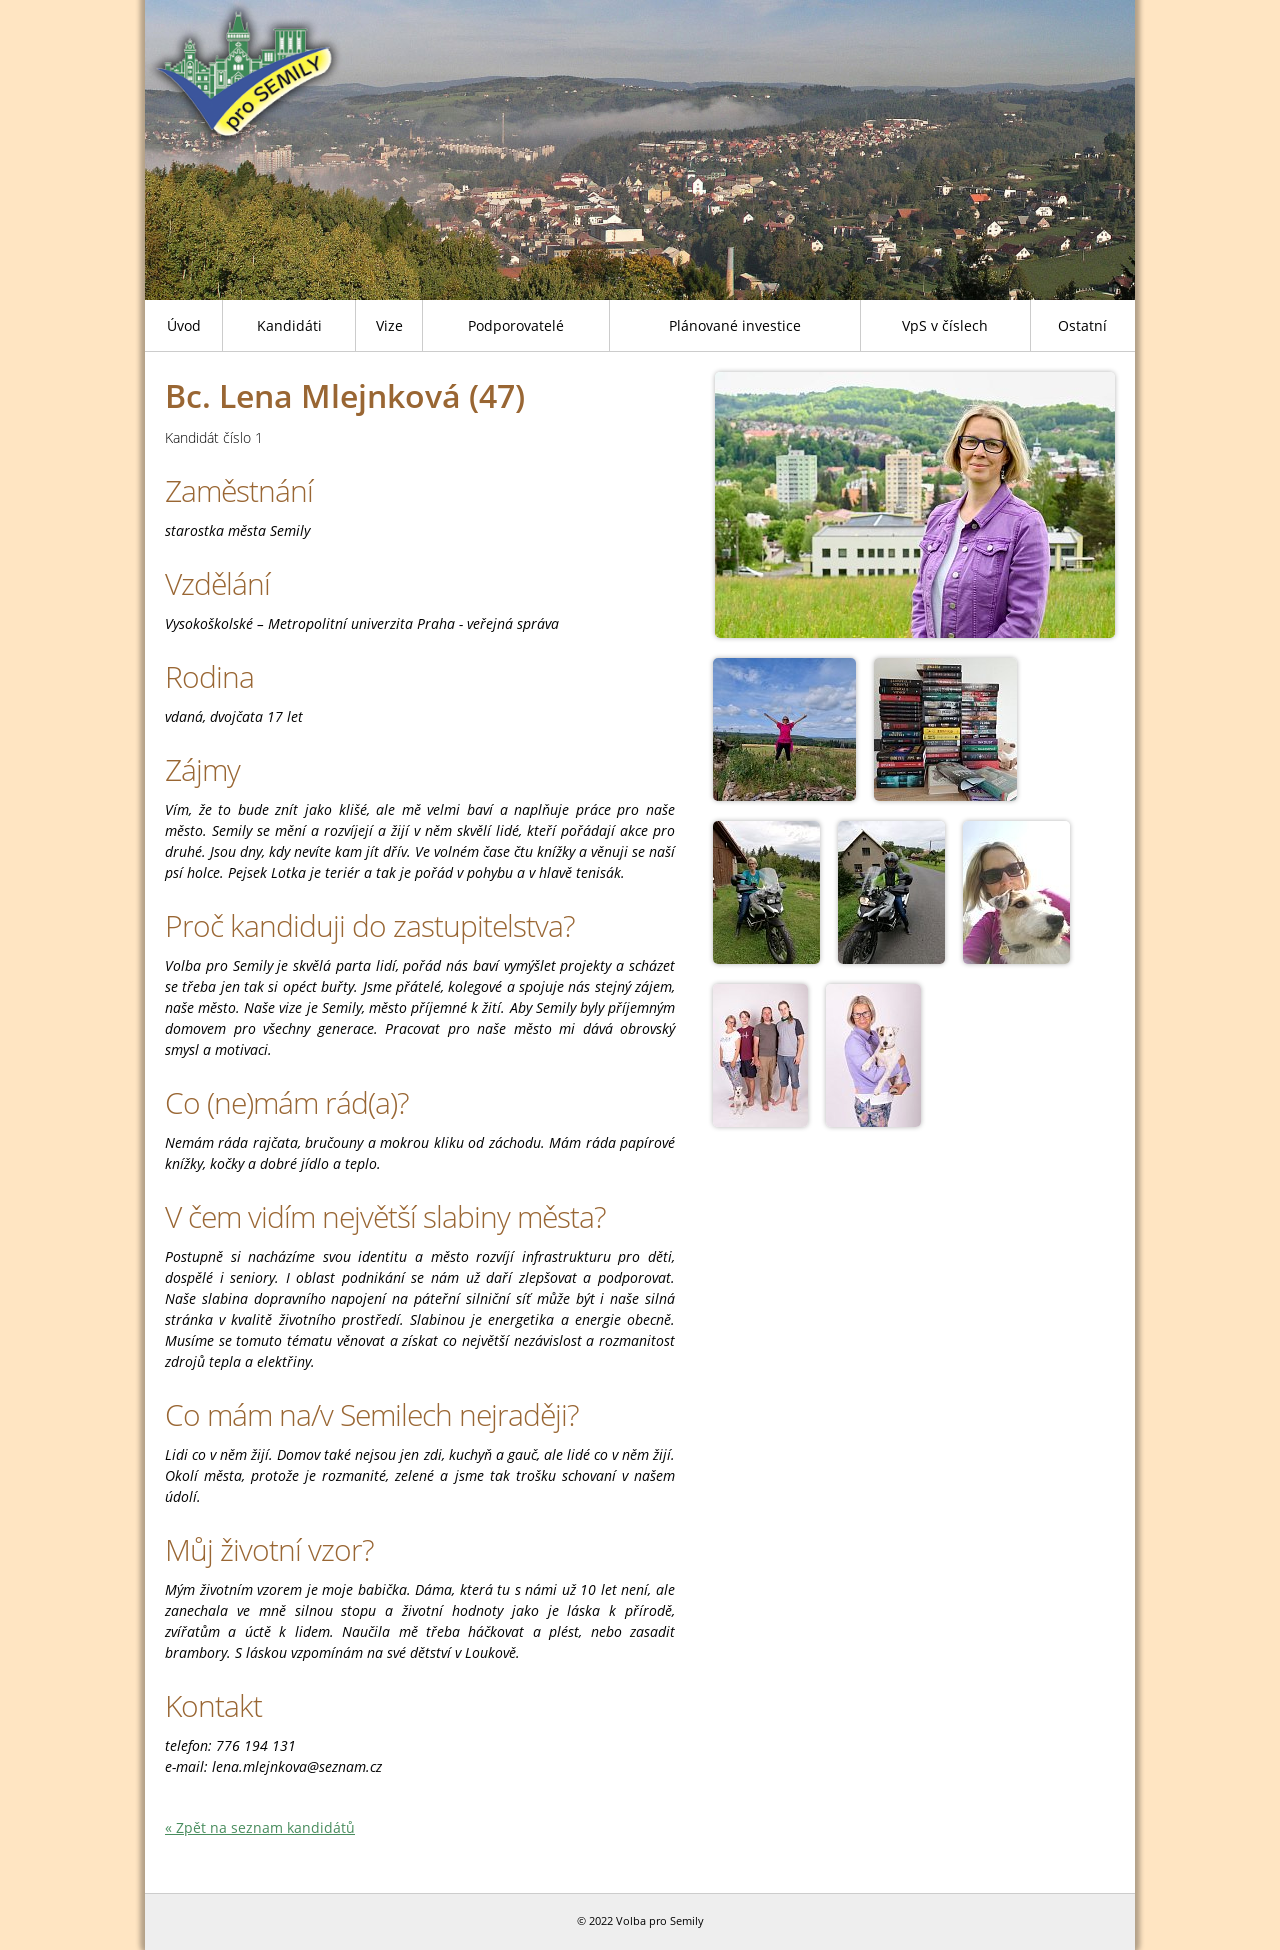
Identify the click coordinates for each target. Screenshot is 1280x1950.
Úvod (184, 325)
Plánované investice (735, 325)
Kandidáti (289, 325)
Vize (389, 325)
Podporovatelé (516, 325)
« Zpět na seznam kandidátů (260, 1827)
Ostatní (1082, 325)
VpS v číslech (945, 325)
